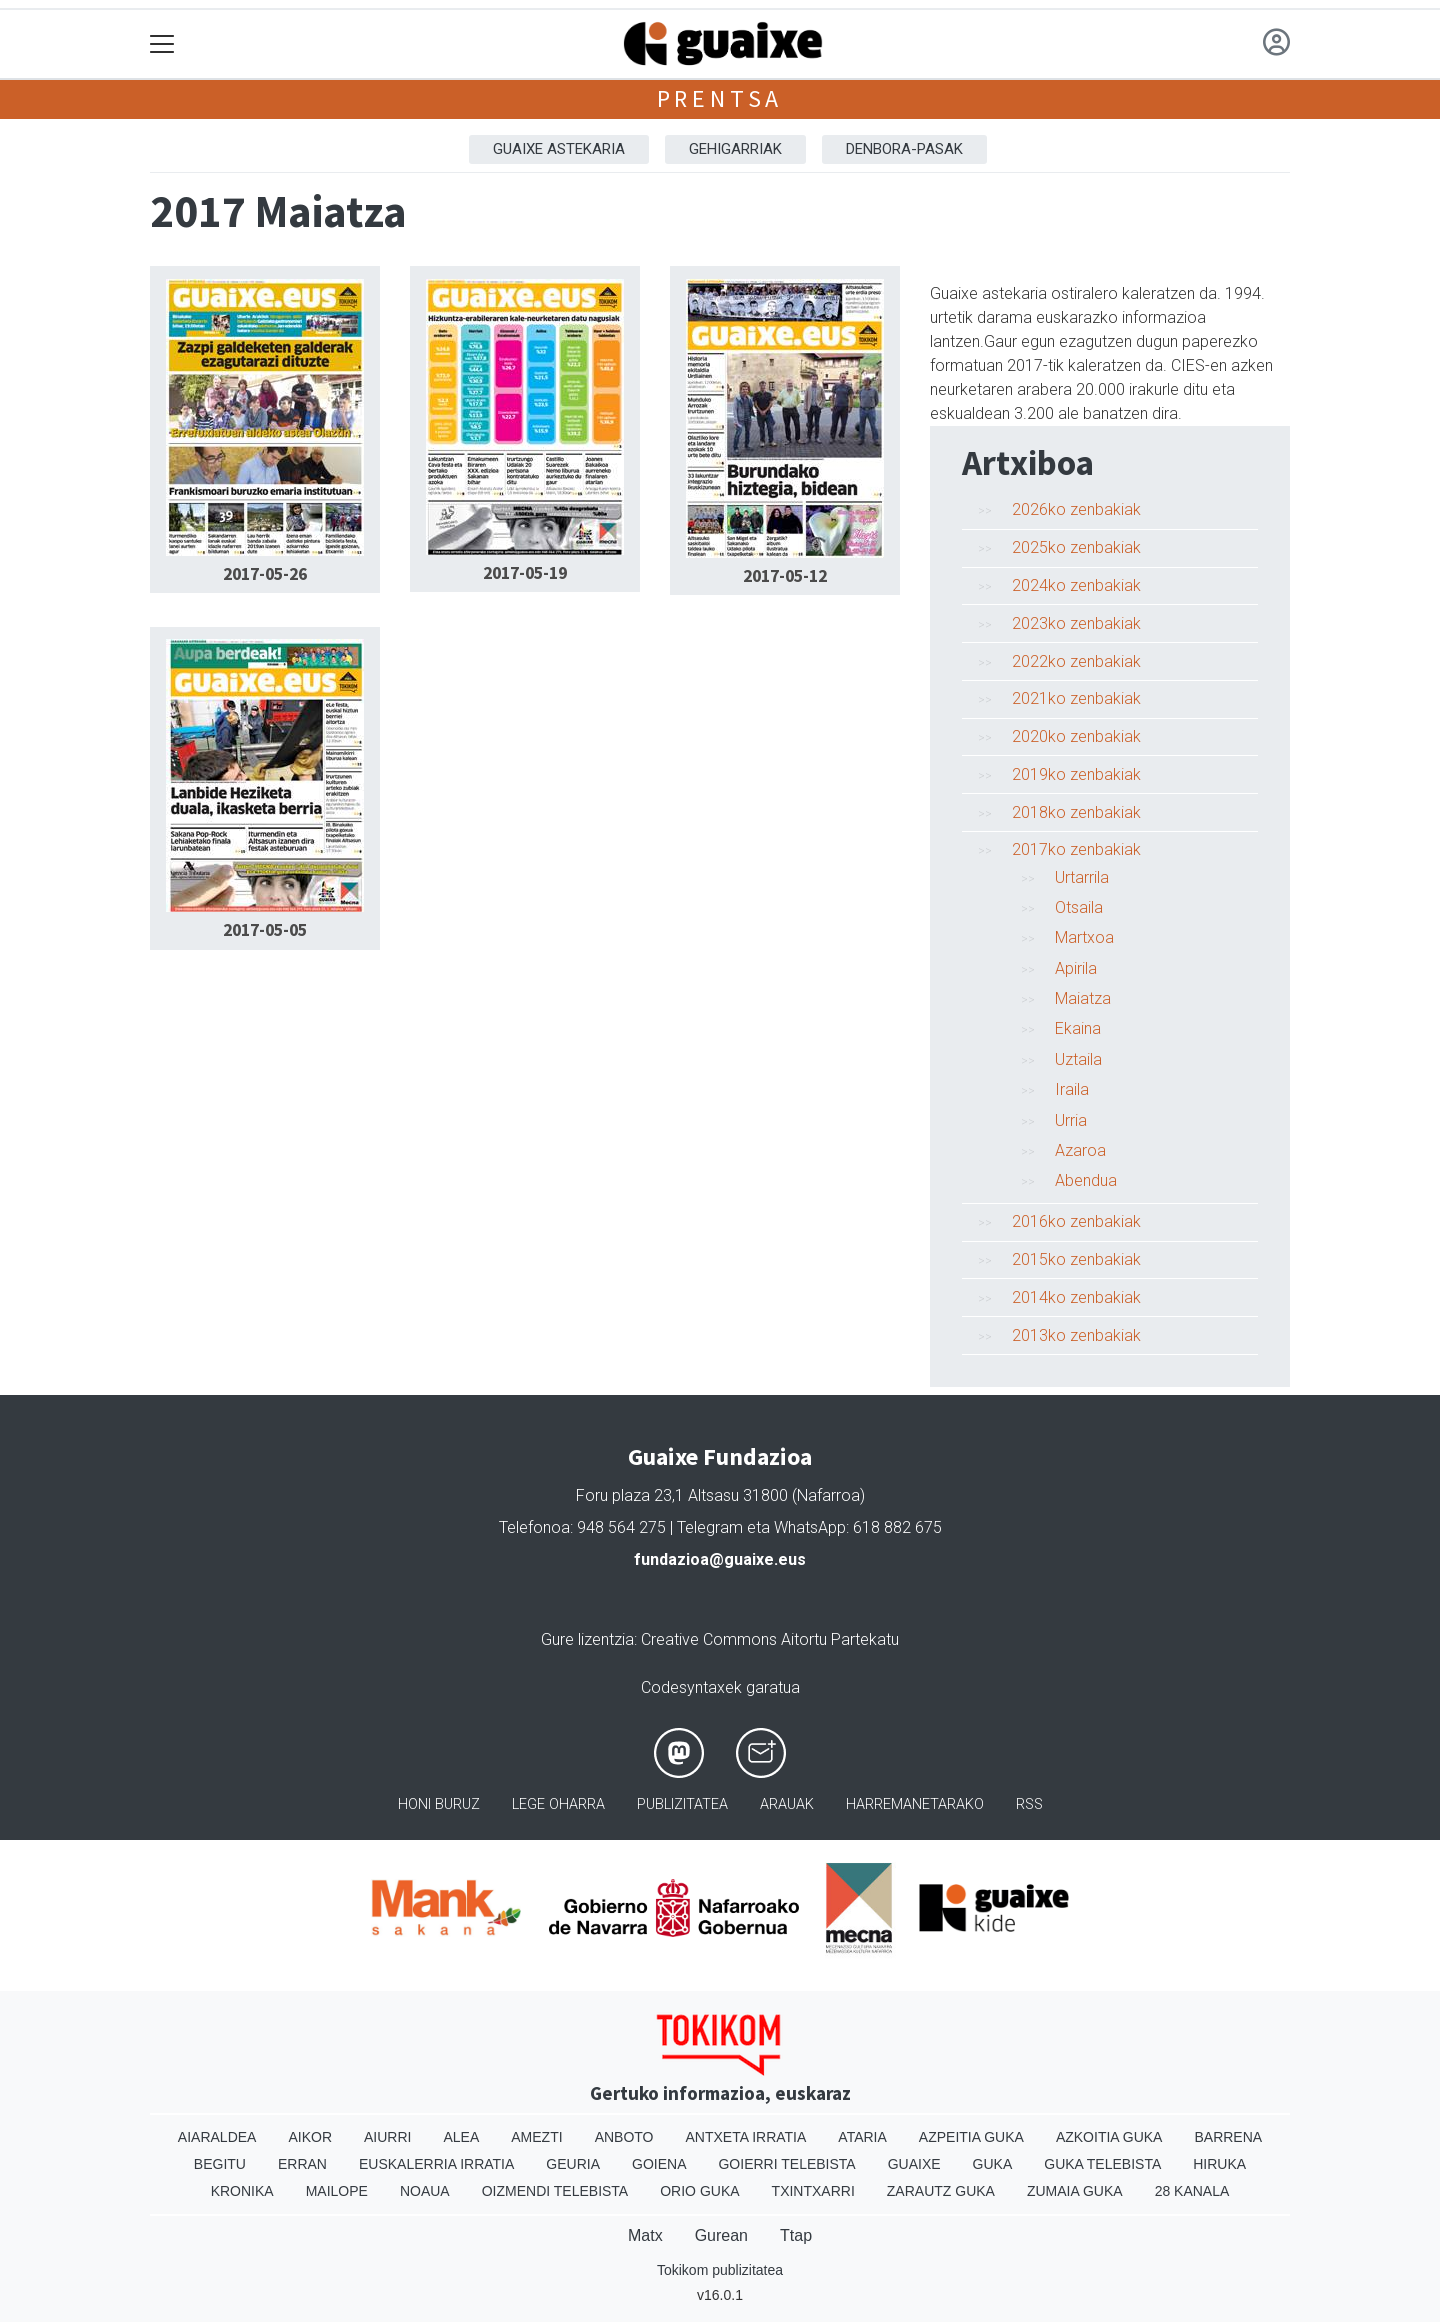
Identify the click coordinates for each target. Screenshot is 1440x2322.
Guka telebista (1102, 2164)
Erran (302, 2164)
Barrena (1228, 2137)
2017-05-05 (265, 930)
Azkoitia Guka (1109, 2137)
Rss (1029, 1804)
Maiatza (1083, 998)
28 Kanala (1192, 2191)
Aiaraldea (217, 2137)
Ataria (862, 2137)
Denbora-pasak (904, 149)
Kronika (242, 2191)
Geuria (573, 2164)
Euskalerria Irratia (436, 2164)
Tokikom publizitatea (720, 2270)
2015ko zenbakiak (1076, 1259)
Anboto (624, 2137)
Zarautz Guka (941, 2191)
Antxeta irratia (746, 2137)
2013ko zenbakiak (1076, 1335)
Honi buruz (439, 1804)
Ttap (796, 2235)
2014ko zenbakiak (1076, 1297)
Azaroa (1080, 1150)
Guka (993, 2164)
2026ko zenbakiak (1076, 509)
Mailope (337, 2191)
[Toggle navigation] (162, 44)
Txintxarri (813, 2191)
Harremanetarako (915, 1804)
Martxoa (1084, 937)
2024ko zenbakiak (1076, 585)
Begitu (220, 2164)
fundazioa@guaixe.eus (720, 1559)
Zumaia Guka (1075, 2191)
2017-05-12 (785, 576)
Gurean (721, 2235)
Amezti (536, 2137)
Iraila (1072, 1089)
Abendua (1086, 1180)
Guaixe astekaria (559, 149)
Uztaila (1078, 1059)
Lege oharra (558, 1804)
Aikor (310, 2137)
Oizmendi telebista (555, 2191)
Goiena (659, 2164)
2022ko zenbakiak (1076, 661)
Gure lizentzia (587, 1639)
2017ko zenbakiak (1076, 849)
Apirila (1076, 968)
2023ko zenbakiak (1076, 623)
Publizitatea (682, 1804)
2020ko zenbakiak (1076, 736)
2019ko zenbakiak (1076, 774)
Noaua (425, 2191)
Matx (645, 2235)
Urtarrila (1082, 877)
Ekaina (1078, 1028)
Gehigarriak (735, 149)
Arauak (787, 1804)
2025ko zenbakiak (1076, 547)
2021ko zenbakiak (1076, 698)
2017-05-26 (265, 574)
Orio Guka (699, 2191)
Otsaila (1079, 907)
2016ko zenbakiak (1076, 1221)
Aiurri (387, 2137)
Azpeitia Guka (971, 2137)
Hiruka (1219, 2164)
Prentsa (720, 98)
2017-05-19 (525, 573)
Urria (1071, 1120)
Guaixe (914, 2164)
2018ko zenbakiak (1076, 812)
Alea (461, 2137)
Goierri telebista (786, 2164)
